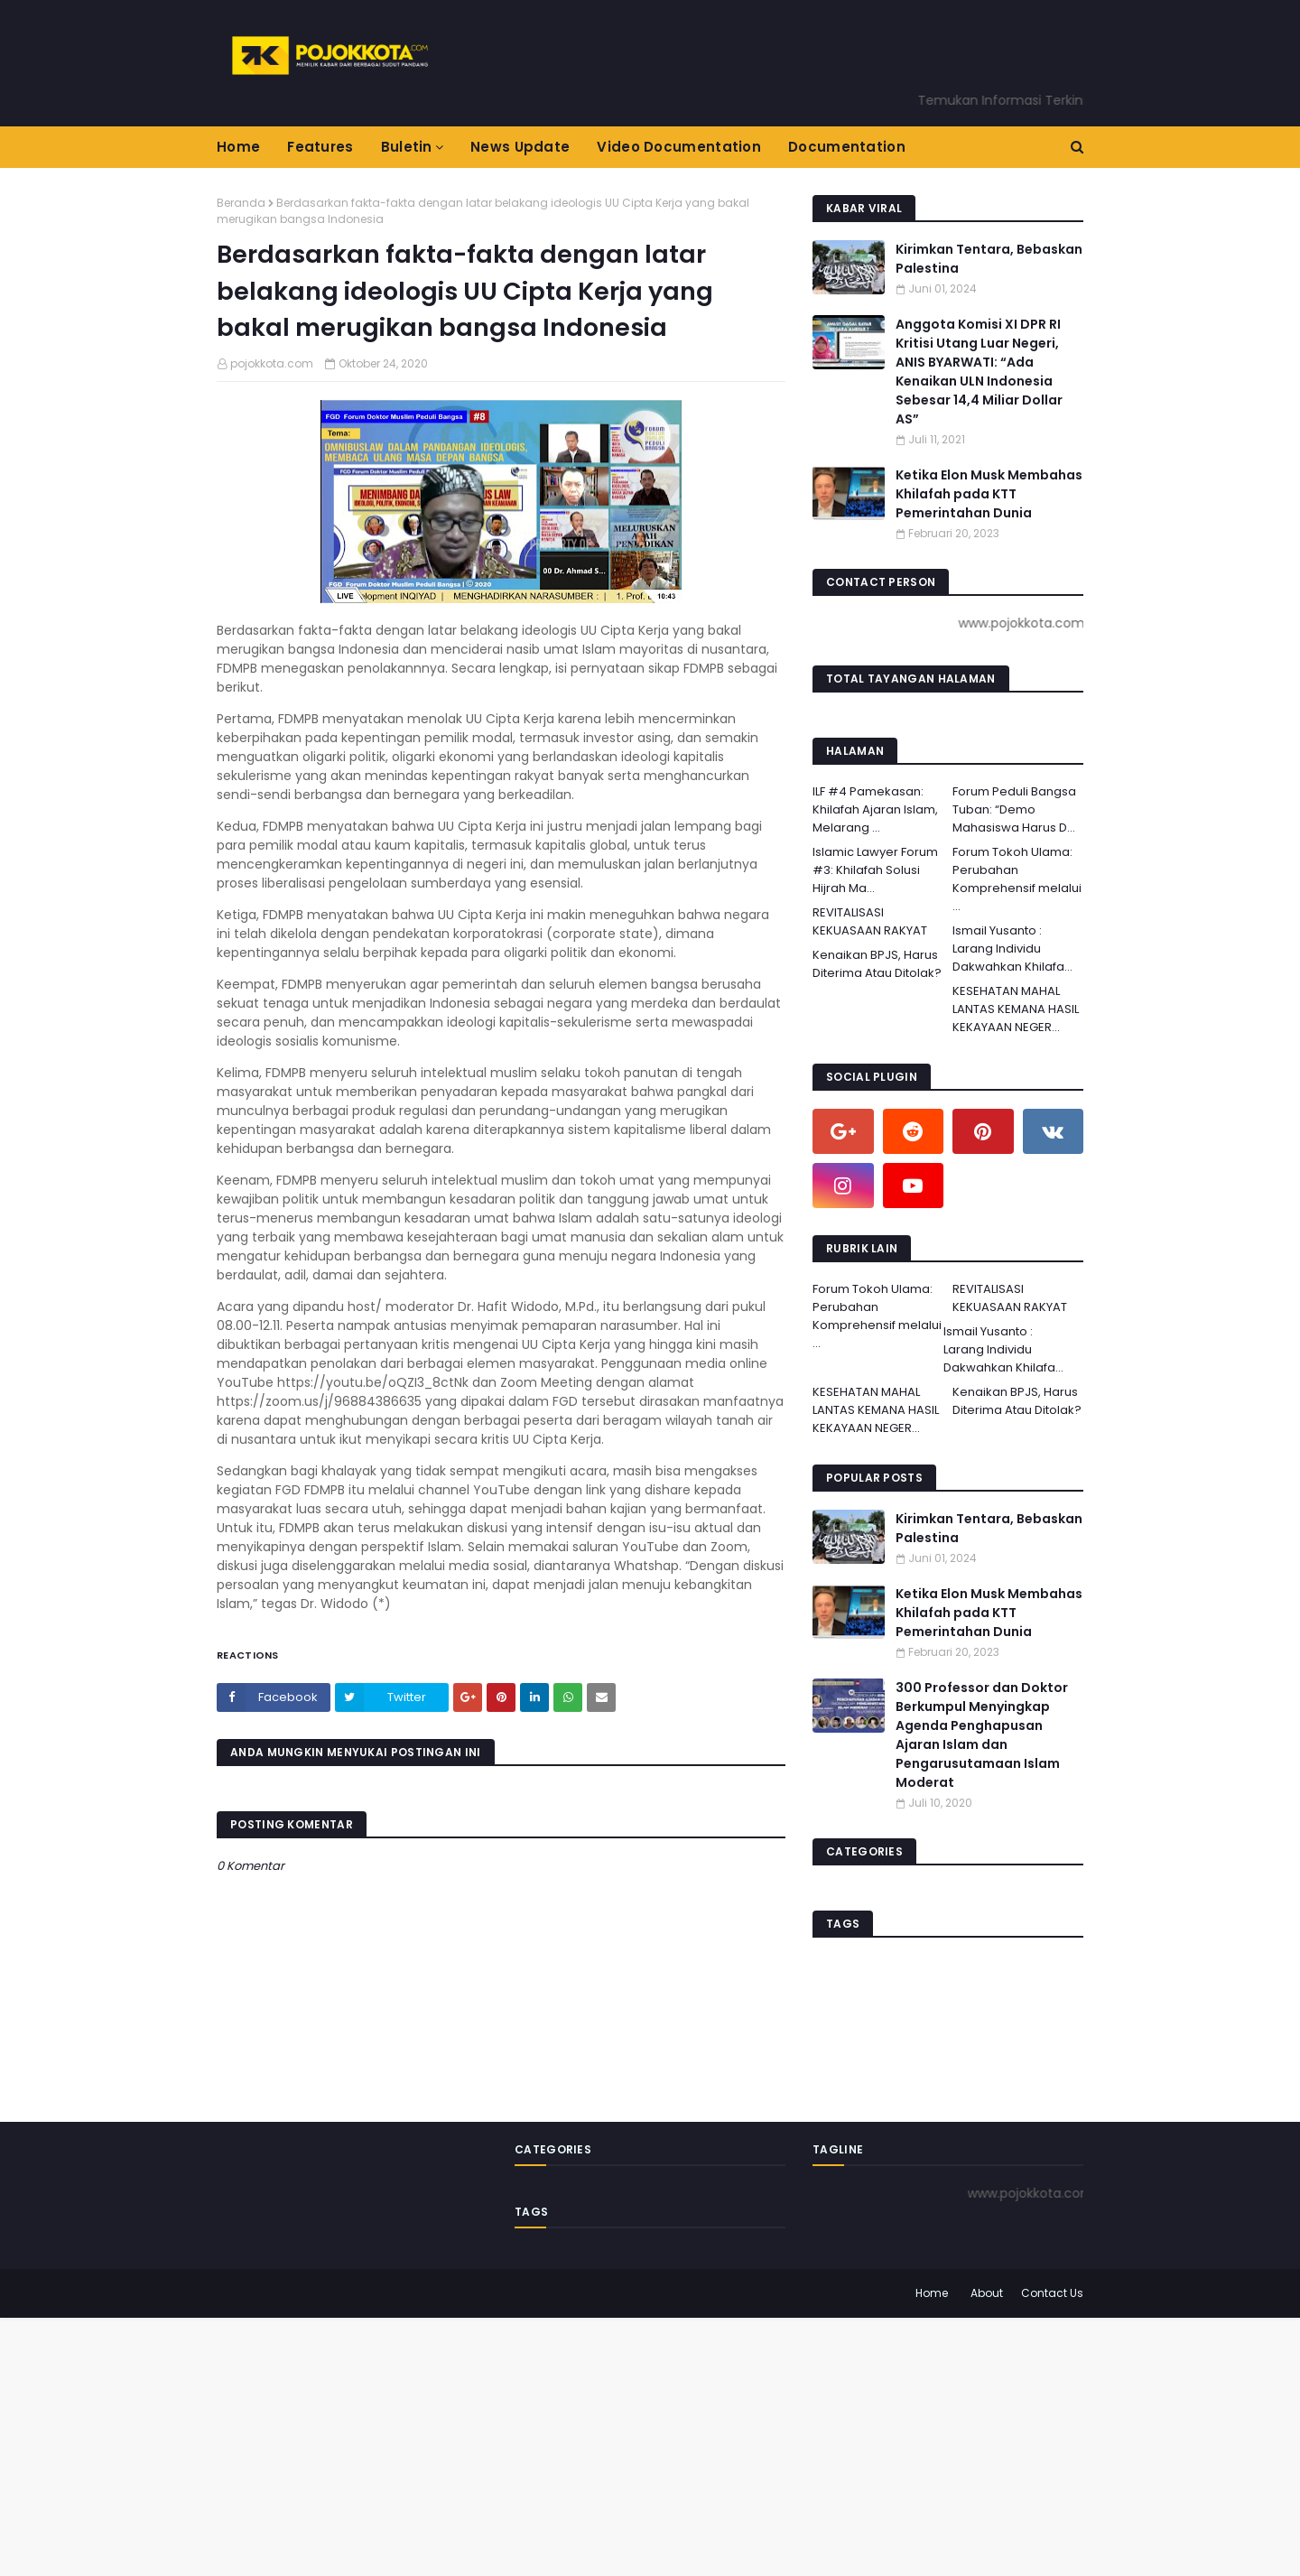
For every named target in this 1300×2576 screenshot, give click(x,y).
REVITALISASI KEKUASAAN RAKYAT (869, 921)
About (986, 2293)
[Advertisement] (541, 2444)
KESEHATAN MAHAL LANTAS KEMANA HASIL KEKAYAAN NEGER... (1015, 1009)
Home (931, 2293)
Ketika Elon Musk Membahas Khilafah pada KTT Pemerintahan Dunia (989, 494)
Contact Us (1052, 2293)
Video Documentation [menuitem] (679, 146)
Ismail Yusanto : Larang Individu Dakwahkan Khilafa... (1012, 948)
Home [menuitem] (238, 146)
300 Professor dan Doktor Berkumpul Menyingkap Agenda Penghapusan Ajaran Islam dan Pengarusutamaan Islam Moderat (982, 1735)
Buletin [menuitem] (406, 146)
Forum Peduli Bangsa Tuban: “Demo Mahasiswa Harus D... (1014, 809)
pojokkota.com (271, 363)
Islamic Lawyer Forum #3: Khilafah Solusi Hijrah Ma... (875, 870)
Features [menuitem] (320, 146)
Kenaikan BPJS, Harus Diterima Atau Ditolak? (877, 963)
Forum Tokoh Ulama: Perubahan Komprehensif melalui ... (1017, 879)
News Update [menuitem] (520, 146)
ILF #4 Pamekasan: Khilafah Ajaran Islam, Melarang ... (875, 809)
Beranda (241, 202)
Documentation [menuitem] (846, 146)
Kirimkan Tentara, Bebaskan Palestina (989, 258)
